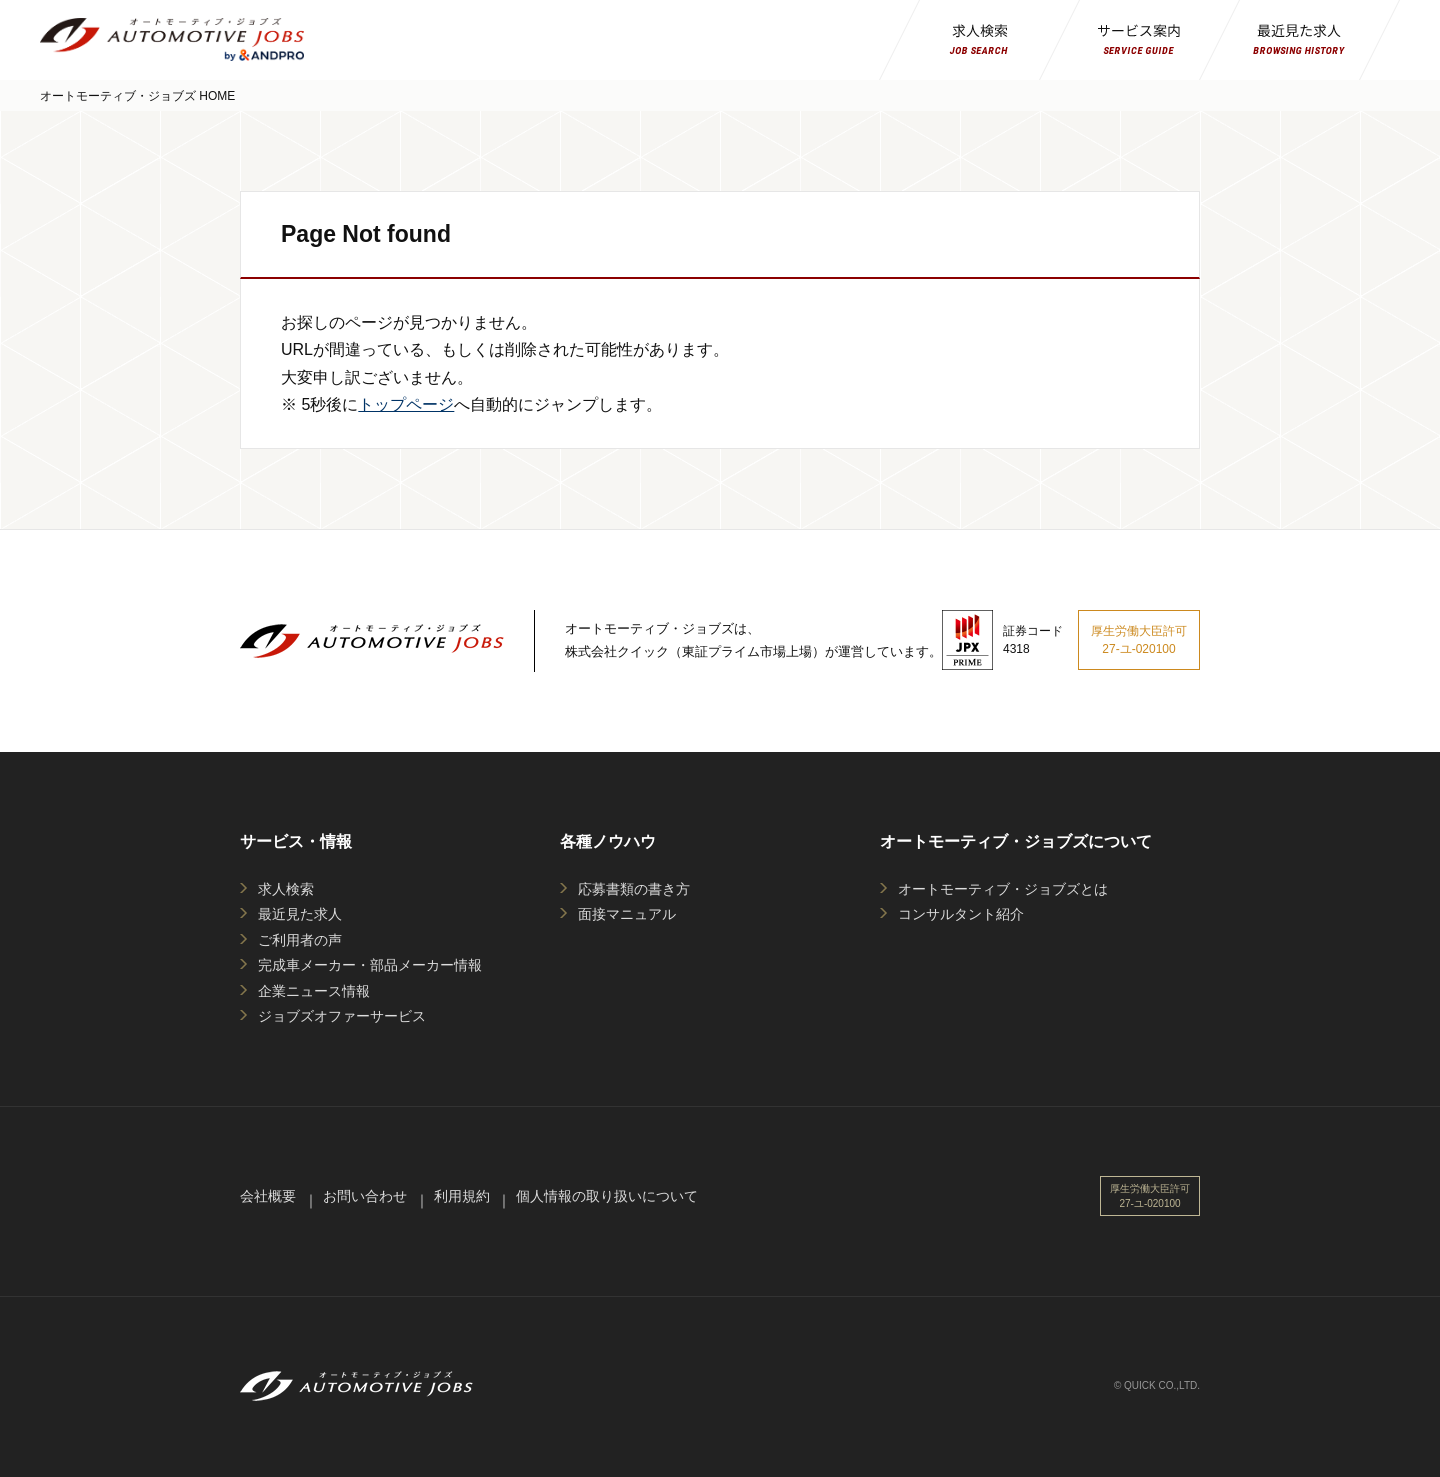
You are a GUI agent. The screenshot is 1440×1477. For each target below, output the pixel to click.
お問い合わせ (365, 1196)
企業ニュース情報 (314, 991)
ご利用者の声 (300, 940)
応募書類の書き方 (634, 889)
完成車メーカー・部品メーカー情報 (370, 965)
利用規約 (462, 1196)
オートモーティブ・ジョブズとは (1003, 889)
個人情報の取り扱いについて (607, 1196)
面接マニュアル (627, 914)
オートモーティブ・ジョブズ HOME (137, 96)
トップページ (406, 404)
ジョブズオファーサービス (342, 1016)
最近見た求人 (300, 914)
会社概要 (268, 1196)
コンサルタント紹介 (961, 914)
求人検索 (286, 889)
